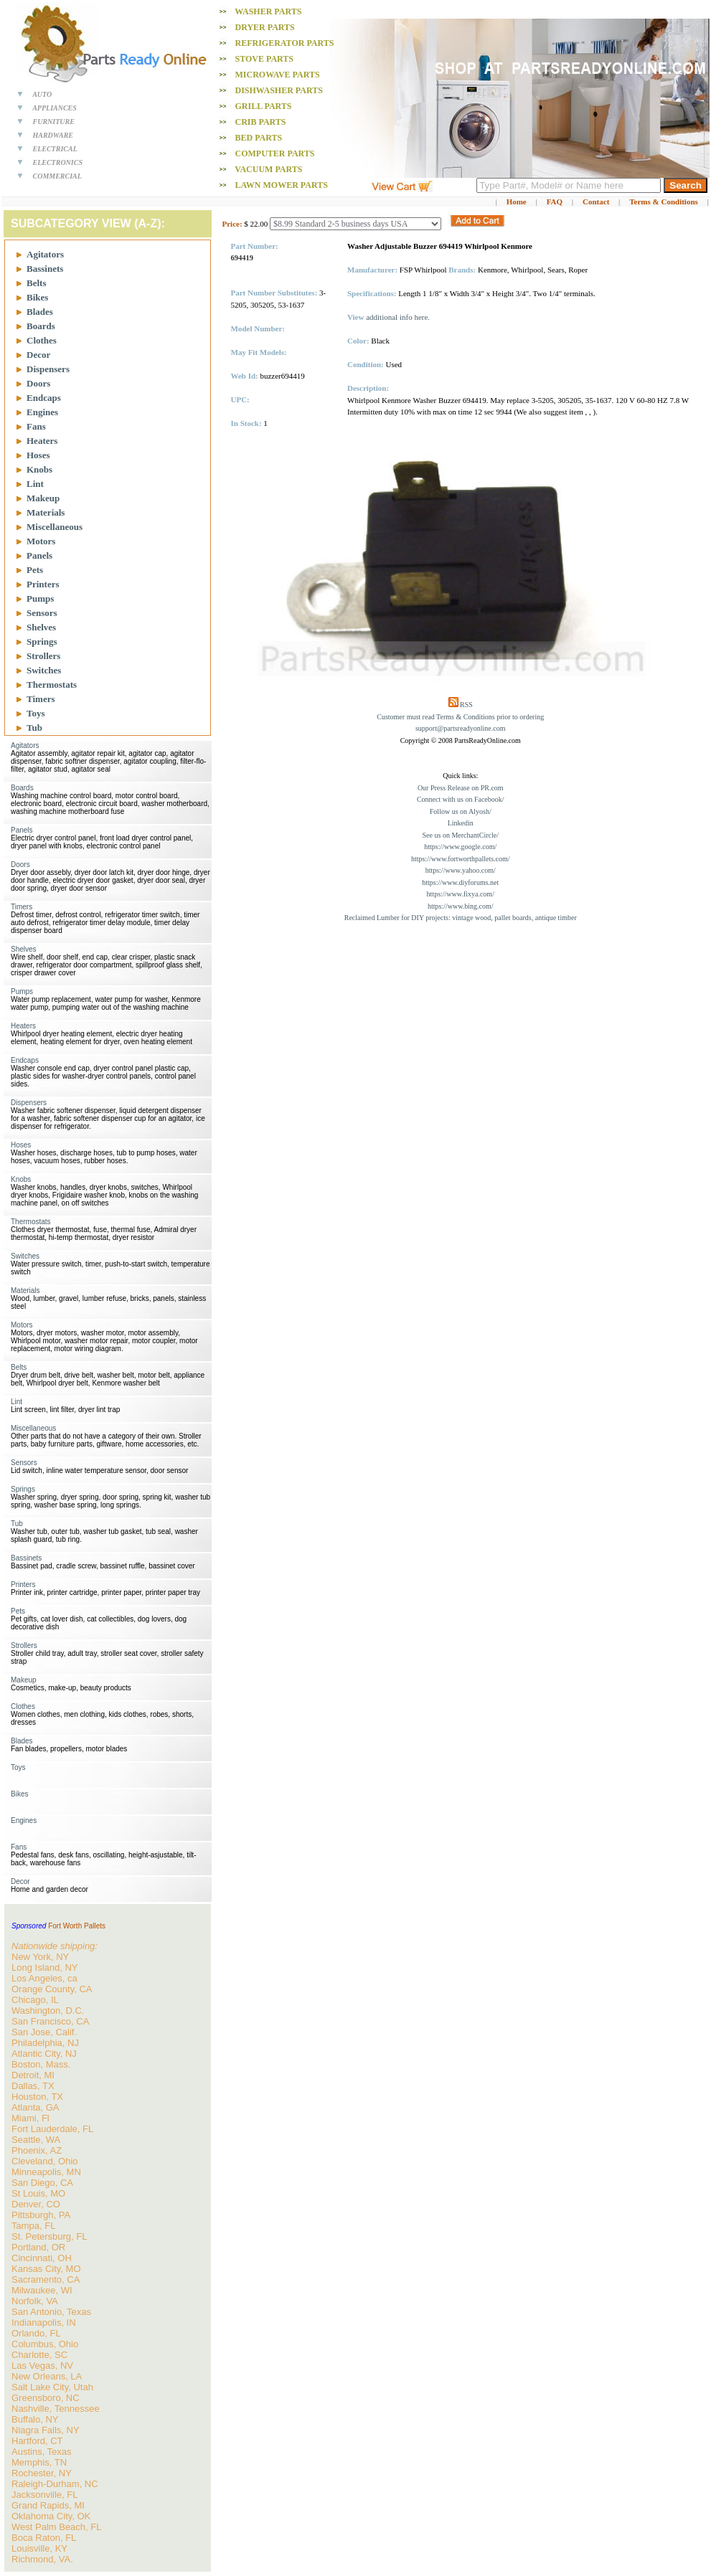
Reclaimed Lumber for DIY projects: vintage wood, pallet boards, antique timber (460, 918)
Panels (39, 555)
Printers (43, 584)
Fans (36, 426)
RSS (466, 705)
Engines (42, 412)
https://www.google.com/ (460, 847)
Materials (46, 512)
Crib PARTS (260, 122)
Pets (35, 569)
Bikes (37, 297)
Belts (36, 283)
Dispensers (48, 369)
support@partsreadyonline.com (460, 728)
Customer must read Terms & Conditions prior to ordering (460, 717)
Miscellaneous (55, 526)
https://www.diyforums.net (460, 882)
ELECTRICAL (55, 149)
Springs (42, 641)
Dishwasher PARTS (279, 90)
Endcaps (44, 397)
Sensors (42, 612)
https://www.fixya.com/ (460, 894)
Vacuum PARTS (268, 169)
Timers (41, 698)
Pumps (40, 598)
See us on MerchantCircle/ (461, 835)
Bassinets (45, 268)
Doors (38, 383)
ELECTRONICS (58, 162)
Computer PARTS (275, 153)
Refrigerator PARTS (284, 43)
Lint (35, 483)
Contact (596, 201)
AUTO (42, 94)
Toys (36, 713)
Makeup (43, 498)
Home (517, 201)
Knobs (39, 469)
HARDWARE (53, 135)
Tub (34, 727)
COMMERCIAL (57, 176)
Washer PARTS (268, 11)
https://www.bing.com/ (461, 906)
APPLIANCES (54, 108)
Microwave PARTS (277, 75)
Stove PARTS (264, 59)
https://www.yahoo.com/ (460, 870)
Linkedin (461, 823)
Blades (40, 311)
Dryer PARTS (265, 27)
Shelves (41, 627)
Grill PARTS (263, 106)
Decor (38, 354)
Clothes (42, 340)
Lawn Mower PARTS (281, 185)
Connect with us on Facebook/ (460, 799)
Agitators (45, 254)
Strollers (43, 655)
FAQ (554, 201)
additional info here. (398, 317)
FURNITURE (54, 122)
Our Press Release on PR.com (461, 788)
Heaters (42, 440)
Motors (41, 541)
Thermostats (52, 684)
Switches (44, 670)
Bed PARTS (259, 138)
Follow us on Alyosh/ (460, 811)
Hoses (38, 455)
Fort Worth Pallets (76, 1926)
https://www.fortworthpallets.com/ (460, 859)
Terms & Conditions (663, 201)
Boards (41, 326)
